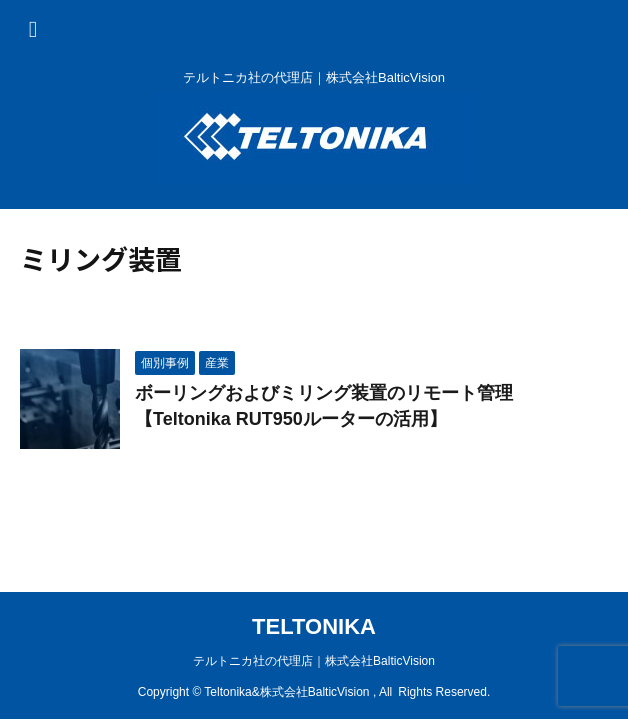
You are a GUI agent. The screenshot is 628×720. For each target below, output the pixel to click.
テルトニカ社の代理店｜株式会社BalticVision (314, 661)
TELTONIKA (314, 626)
